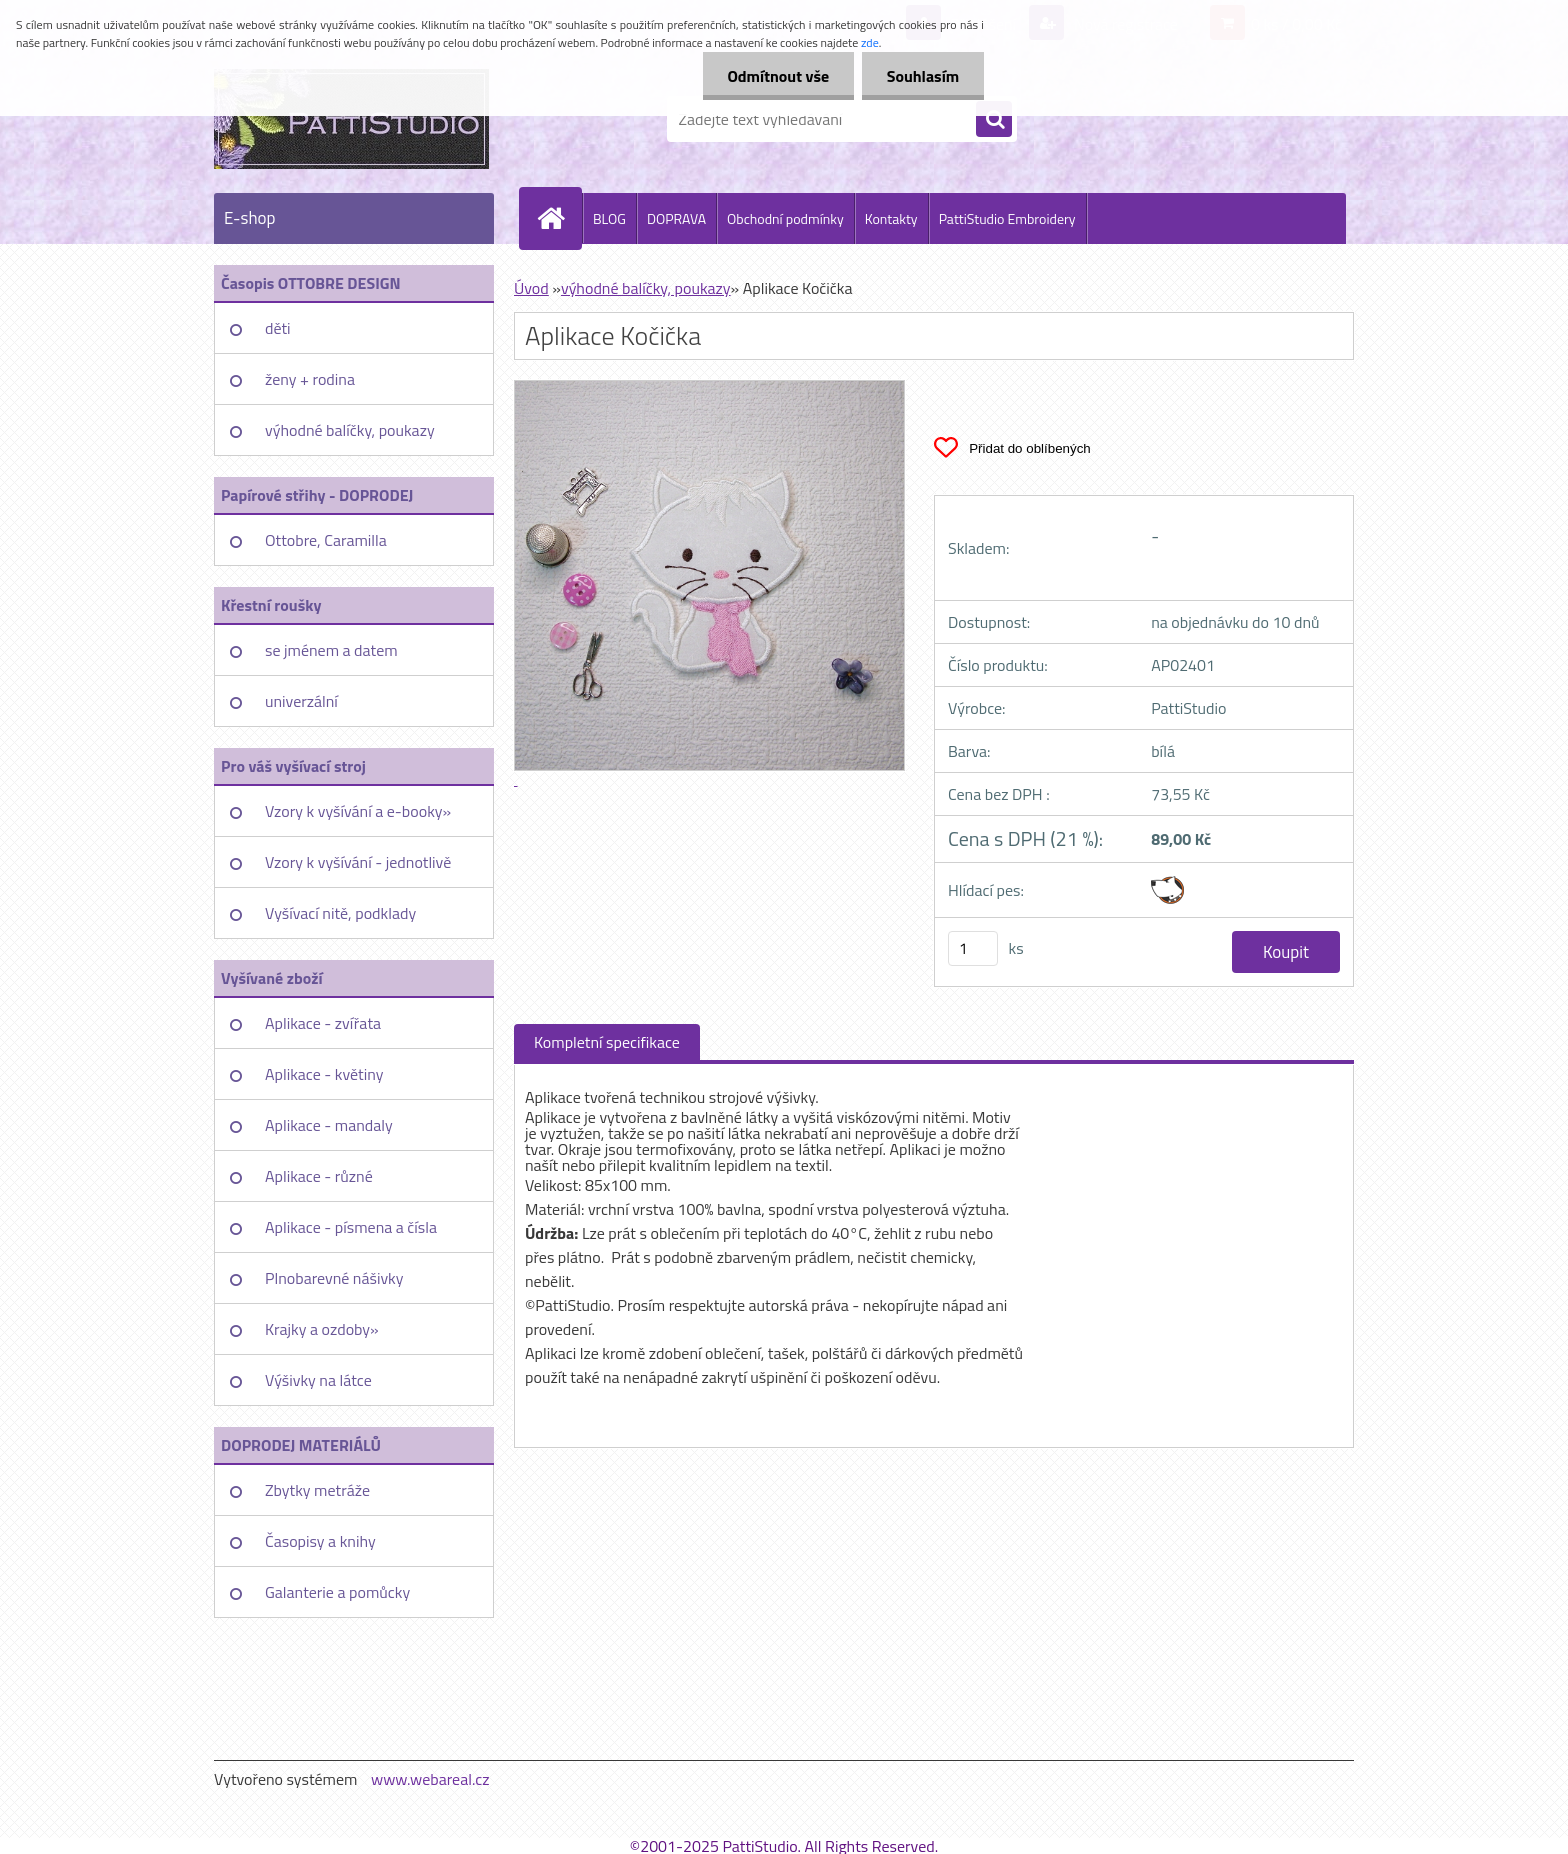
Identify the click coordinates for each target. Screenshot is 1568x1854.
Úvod (531, 288)
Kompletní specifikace (607, 1042)
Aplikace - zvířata (323, 1023)
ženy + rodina (310, 379)
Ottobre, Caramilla (326, 540)
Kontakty (891, 218)
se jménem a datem (331, 650)
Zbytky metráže (317, 1490)
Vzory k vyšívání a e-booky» (358, 811)
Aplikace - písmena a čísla (351, 1227)
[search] (994, 120)
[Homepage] (559, 218)
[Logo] (351, 119)
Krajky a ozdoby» (322, 1329)
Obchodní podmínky (785, 218)
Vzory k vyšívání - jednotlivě (358, 862)
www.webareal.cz (430, 1779)
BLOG (609, 218)
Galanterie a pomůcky (337, 1592)
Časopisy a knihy (320, 1541)
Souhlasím (922, 76)
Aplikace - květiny (324, 1074)
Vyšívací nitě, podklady (340, 913)
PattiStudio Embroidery (1007, 218)
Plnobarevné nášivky (334, 1278)
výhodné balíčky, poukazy (350, 430)
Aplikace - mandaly (329, 1125)
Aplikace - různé (319, 1176)
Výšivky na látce (318, 1380)
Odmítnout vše (778, 76)
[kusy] (973, 948)
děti (278, 328)
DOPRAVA (676, 218)
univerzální (301, 701)
